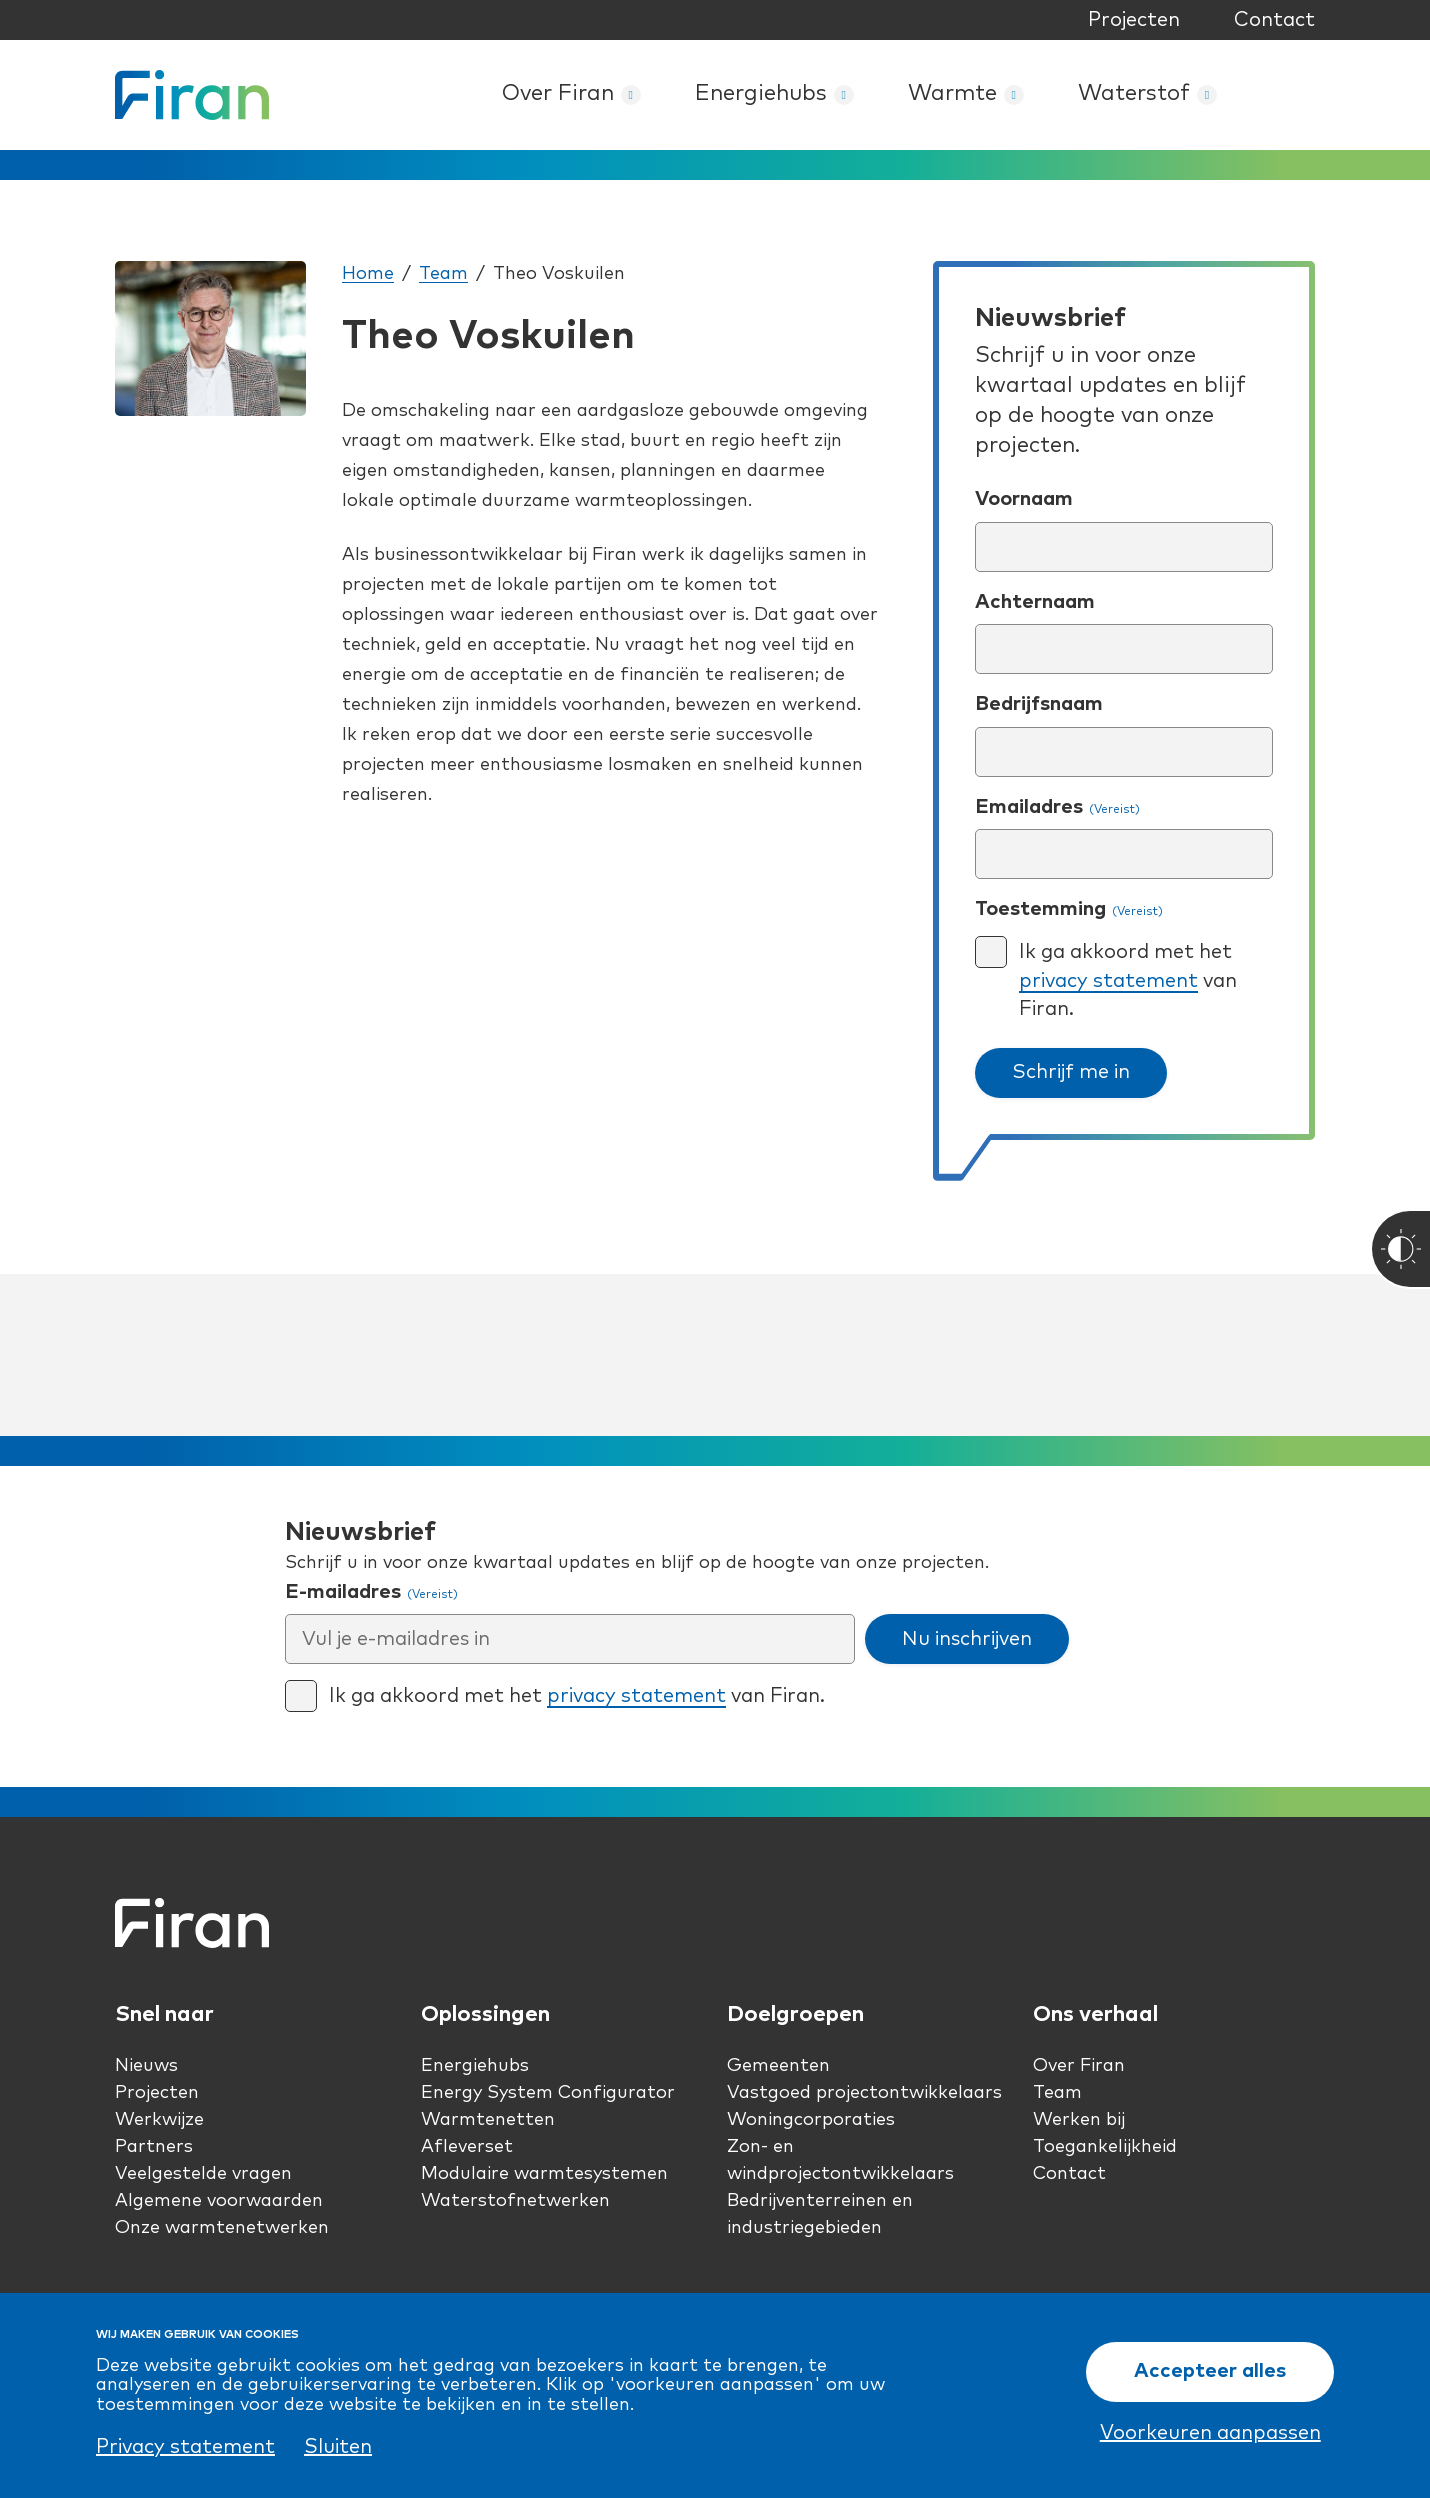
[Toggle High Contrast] (1400, 1249)
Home (368, 274)
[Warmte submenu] (1014, 95)
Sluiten (338, 2447)
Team (443, 274)
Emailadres (1057, 808)
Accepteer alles (1210, 2372)
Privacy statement (185, 2447)
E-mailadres (371, 1593)
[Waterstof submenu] (1207, 95)
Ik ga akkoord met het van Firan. (1128, 980)
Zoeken (1293, 95)
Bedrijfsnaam (1039, 704)
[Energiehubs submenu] (844, 95)
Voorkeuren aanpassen (1210, 2434)
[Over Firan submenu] (631, 95)
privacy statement (1108, 981)
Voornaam (1024, 499)
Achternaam (1035, 602)
